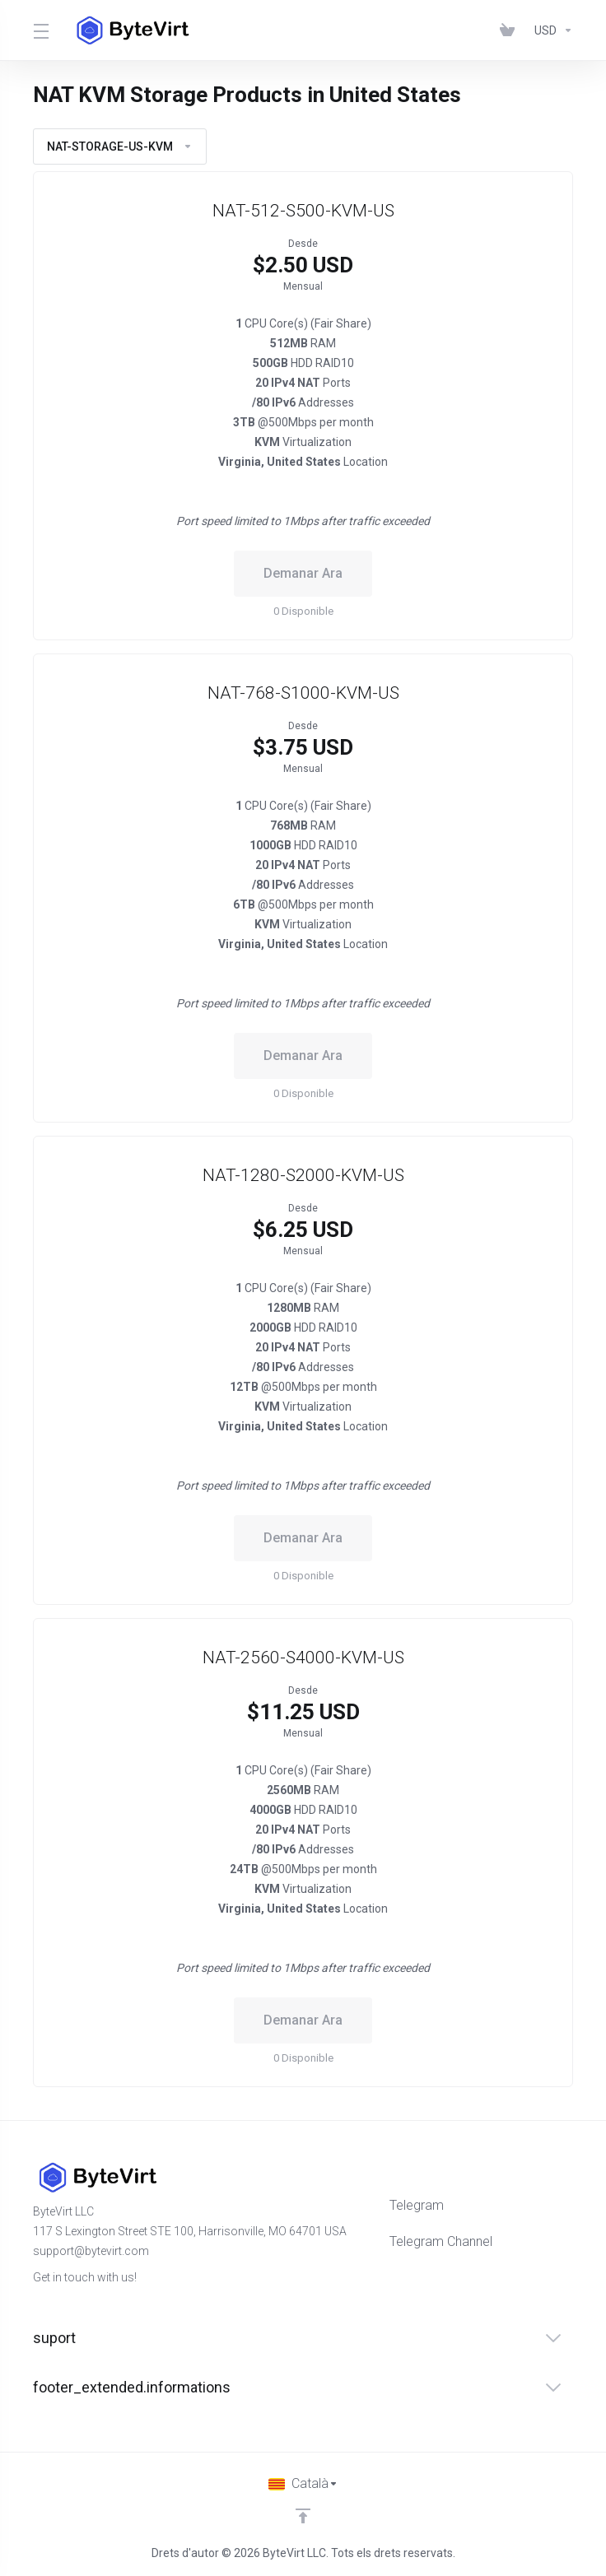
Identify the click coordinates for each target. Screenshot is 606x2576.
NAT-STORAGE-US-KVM (120, 146)
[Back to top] (303, 2516)
